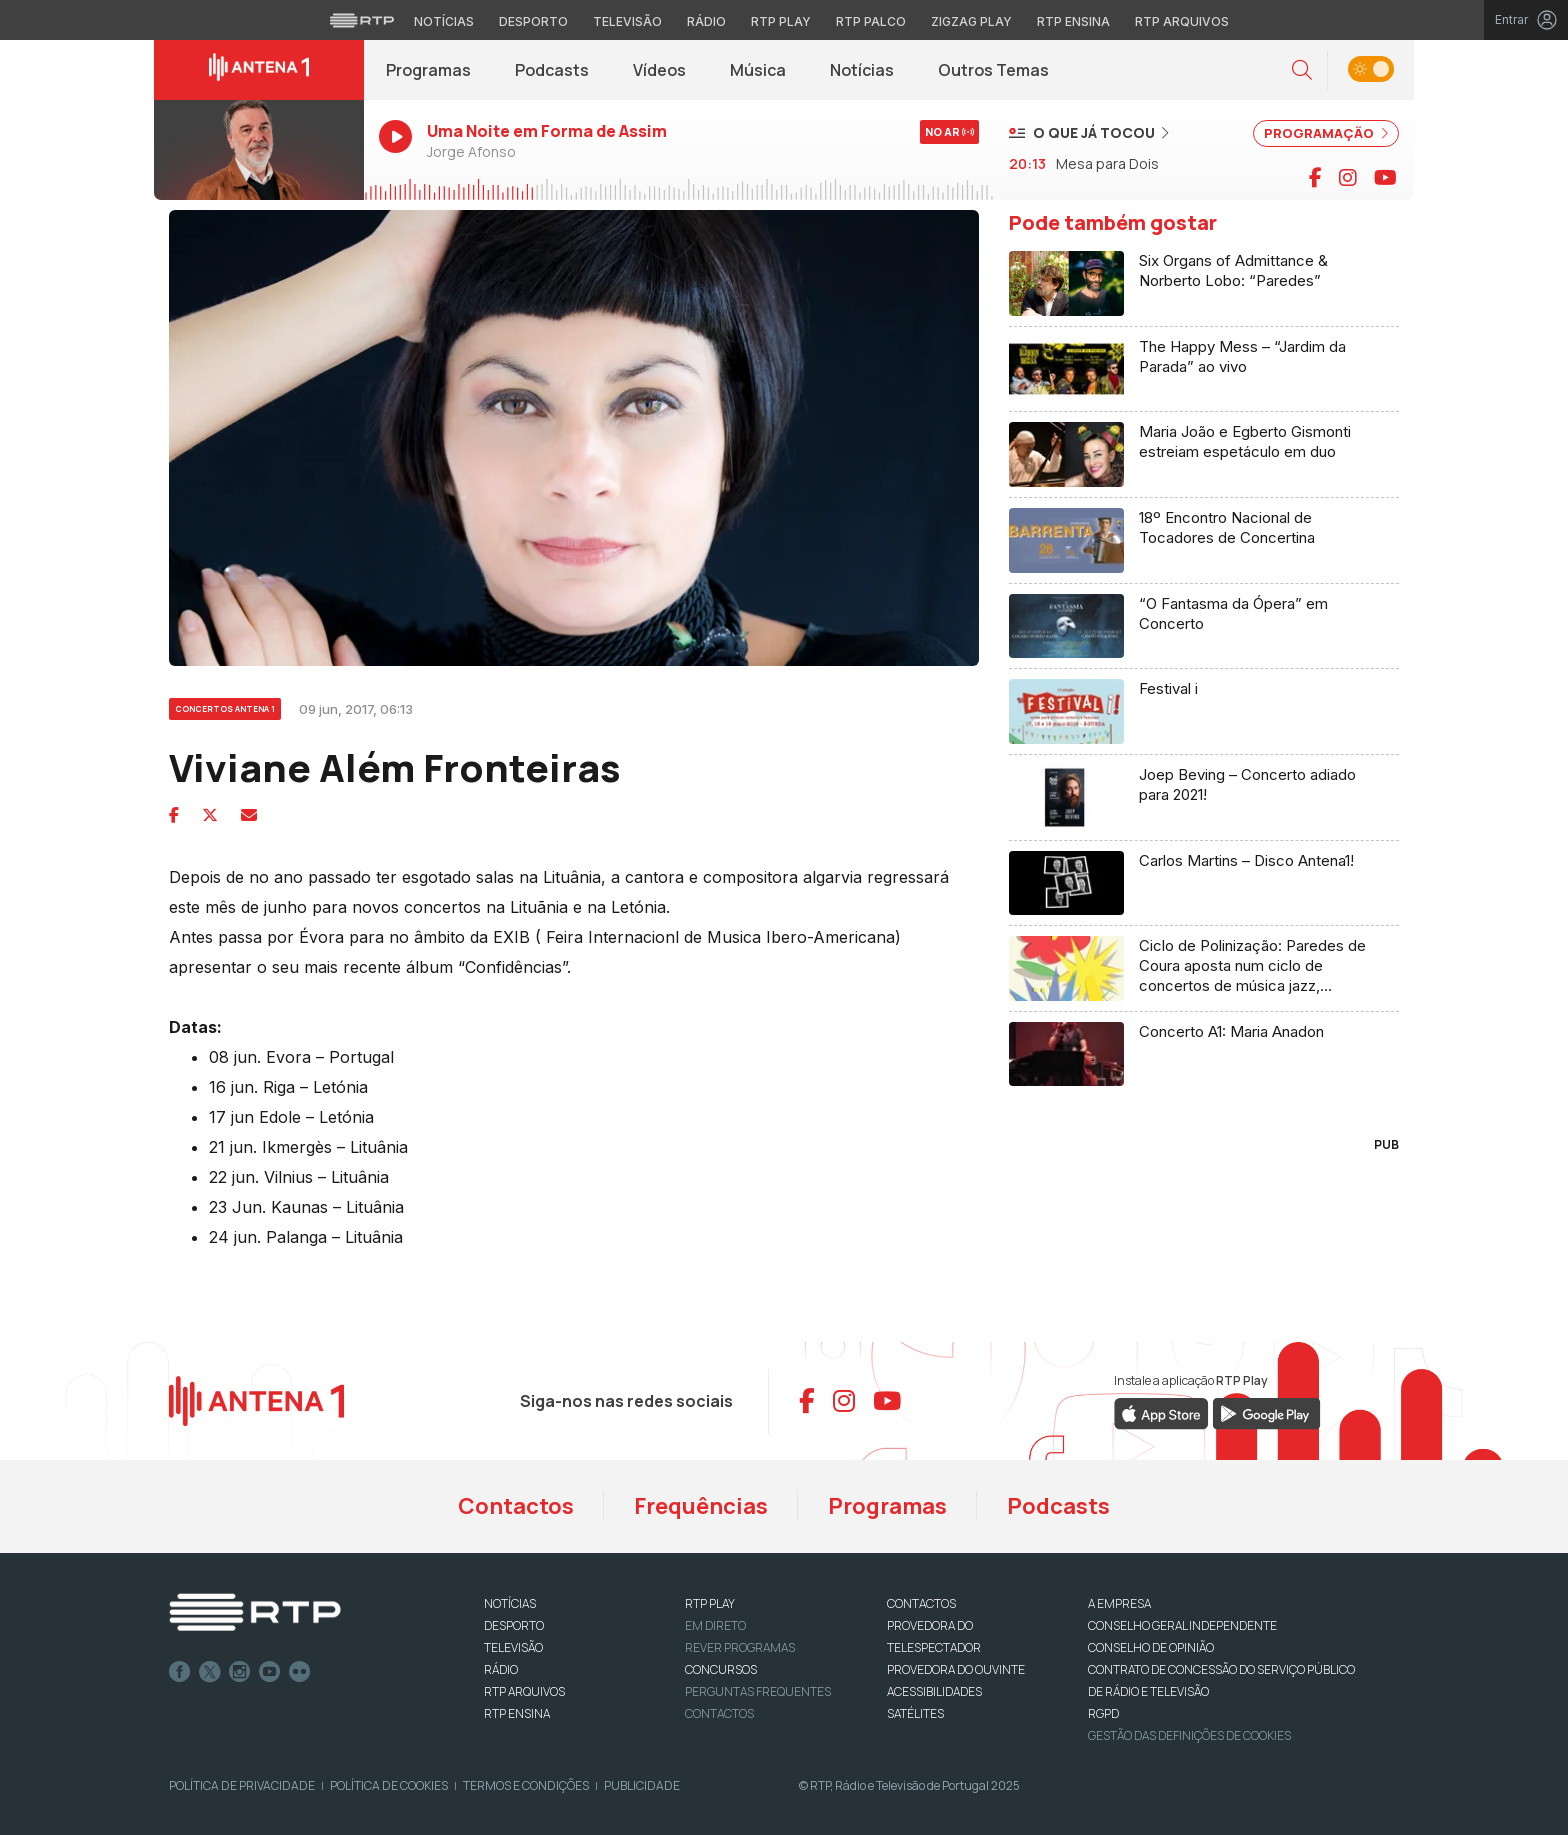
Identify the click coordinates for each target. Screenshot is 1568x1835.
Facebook (180, 1672)
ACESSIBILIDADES (934, 1691)
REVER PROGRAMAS (740, 1647)
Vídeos (659, 70)
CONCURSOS (721, 1669)
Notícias (862, 70)
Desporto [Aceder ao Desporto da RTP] (533, 21)
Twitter (210, 1672)
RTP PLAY (710, 1603)
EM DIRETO (715, 1625)
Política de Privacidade (242, 1785)
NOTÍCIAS (510, 1603)
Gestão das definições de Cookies (1189, 1735)
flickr (300, 1672)
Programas (428, 70)
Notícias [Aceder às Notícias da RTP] (444, 21)
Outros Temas (993, 70)
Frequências (701, 1506)
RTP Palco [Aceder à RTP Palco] (871, 21)
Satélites (915, 1713)
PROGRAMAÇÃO (1326, 133)
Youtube (270, 1672)
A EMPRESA (1119, 1603)
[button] (1302, 70)
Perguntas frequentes (758, 1691)
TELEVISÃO (513, 1647)
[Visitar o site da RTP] (362, 20)
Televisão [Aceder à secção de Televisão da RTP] (627, 21)
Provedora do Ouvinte (956, 1669)
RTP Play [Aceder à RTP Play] (781, 21)
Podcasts (552, 70)
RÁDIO (501, 1669)
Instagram (240, 1672)
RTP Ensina (517, 1713)
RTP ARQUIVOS (524, 1691)
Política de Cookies (389, 1785)
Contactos (516, 1506)
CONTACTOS (921, 1603)
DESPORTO (514, 1625)
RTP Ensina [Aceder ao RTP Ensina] (1073, 21)
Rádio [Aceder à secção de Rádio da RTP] (706, 21)
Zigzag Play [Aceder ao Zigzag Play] (971, 21)
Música (758, 70)
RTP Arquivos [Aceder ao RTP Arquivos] (1182, 21)
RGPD (1103, 1713)
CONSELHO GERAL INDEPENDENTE (1182, 1625)
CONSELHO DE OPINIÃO (1151, 1647)
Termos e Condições (526, 1785)
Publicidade (642, 1785)
